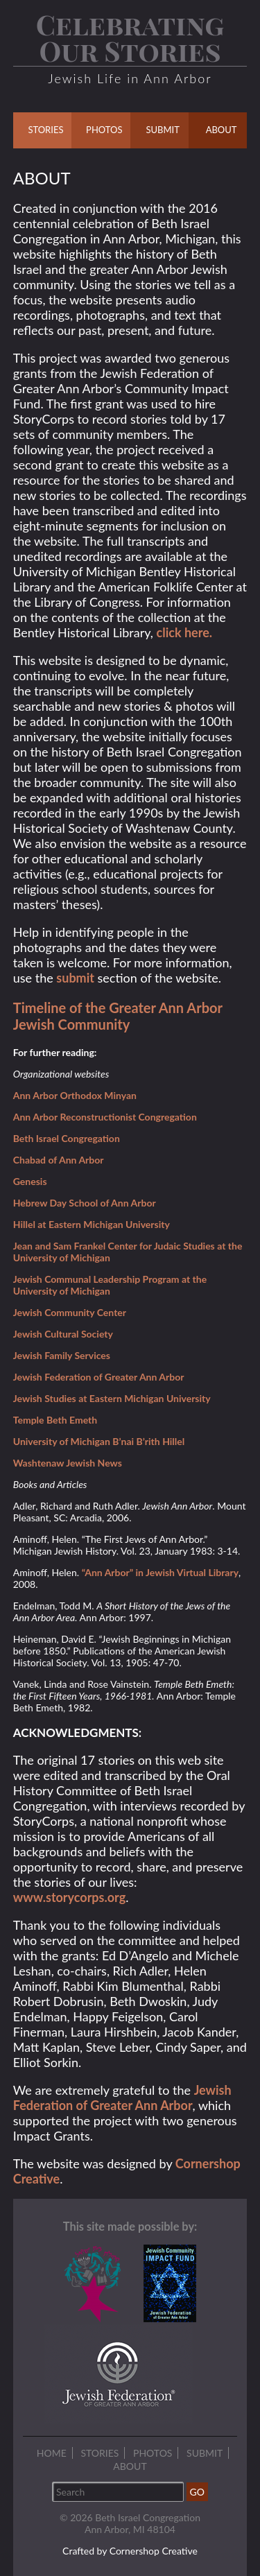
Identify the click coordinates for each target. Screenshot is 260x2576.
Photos (152, 2453)
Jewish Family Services (61, 1355)
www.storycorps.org (69, 1897)
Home (52, 2453)
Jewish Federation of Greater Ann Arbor (98, 1377)
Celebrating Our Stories (130, 37)
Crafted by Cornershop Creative (130, 2551)
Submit (205, 2453)
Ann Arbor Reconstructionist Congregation (105, 1117)
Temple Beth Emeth (55, 1420)
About (129, 2466)
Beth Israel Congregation (66, 1138)
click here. (185, 632)
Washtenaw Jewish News (67, 1463)
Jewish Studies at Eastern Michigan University (112, 1398)
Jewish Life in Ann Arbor (129, 78)
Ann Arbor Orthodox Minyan (75, 1095)
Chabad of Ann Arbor (58, 1160)
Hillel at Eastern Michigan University (91, 1224)
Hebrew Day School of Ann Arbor (84, 1203)
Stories (99, 2453)
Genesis (30, 1181)
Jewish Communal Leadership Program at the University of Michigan (110, 1285)
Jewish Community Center (69, 1312)
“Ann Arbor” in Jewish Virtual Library (160, 1572)
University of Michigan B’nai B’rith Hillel (99, 1441)
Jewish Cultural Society (63, 1334)
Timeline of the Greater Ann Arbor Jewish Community (118, 1015)
